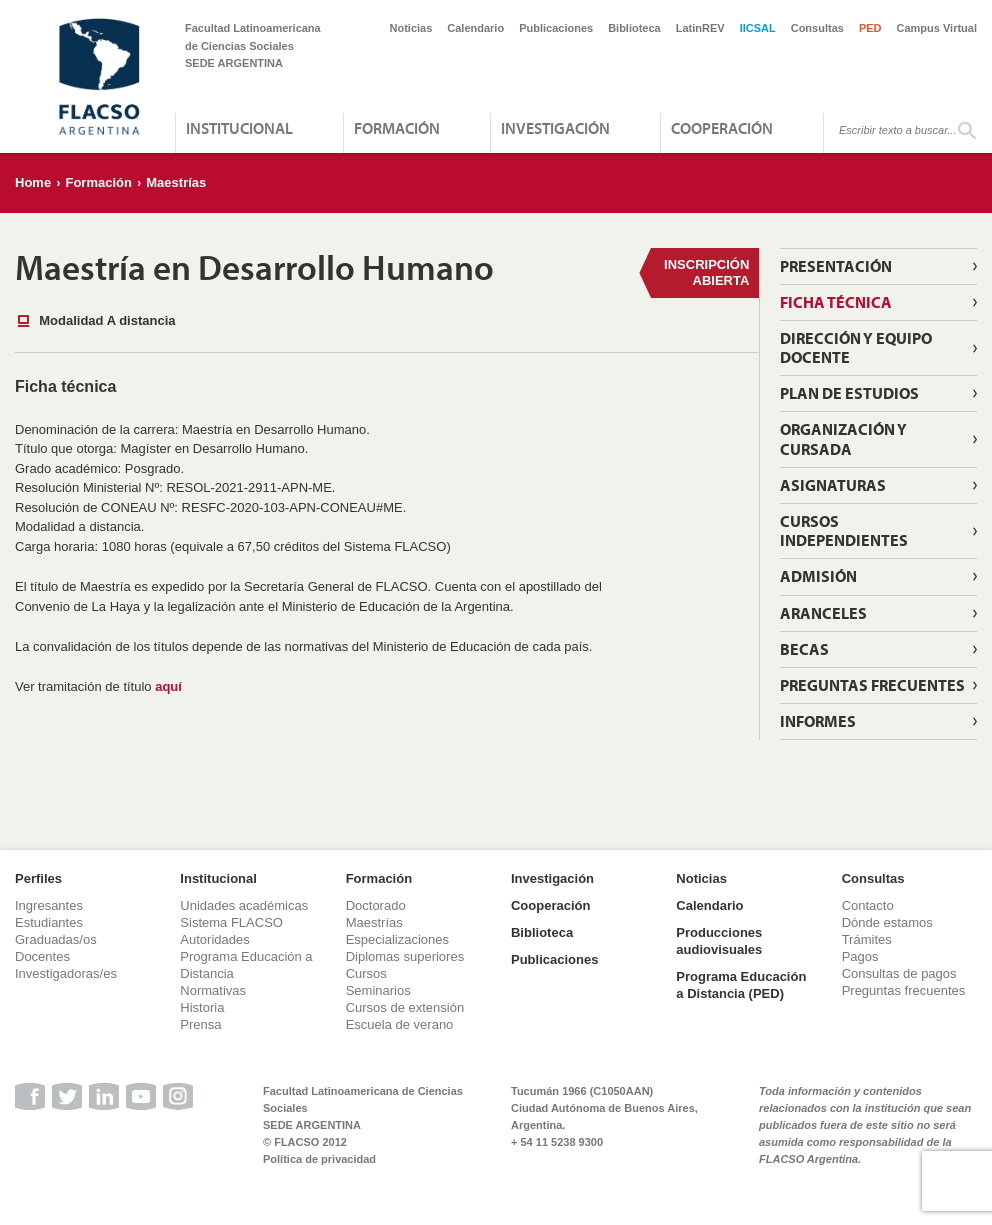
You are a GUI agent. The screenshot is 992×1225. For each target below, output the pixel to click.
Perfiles (38, 878)
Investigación (555, 128)
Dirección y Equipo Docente (856, 347)
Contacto (868, 905)
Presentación (836, 266)
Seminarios (378, 990)
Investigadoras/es (66, 973)
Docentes (42, 956)
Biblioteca (634, 28)
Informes (818, 721)
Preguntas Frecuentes (872, 685)
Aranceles (823, 613)
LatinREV (700, 28)
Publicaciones (556, 28)
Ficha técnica (836, 302)
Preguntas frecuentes (904, 990)
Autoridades (214, 939)
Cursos (366, 973)
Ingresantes (49, 905)
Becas (804, 649)
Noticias (411, 28)
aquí (168, 686)
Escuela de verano (400, 1024)
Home (33, 182)
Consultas (817, 28)
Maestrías (176, 182)
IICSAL (758, 28)
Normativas (213, 990)
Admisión (818, 576)
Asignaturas (833, 485)
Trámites (867, 939)
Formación (397, 128)
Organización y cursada (843, 438)
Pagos (860, 956)
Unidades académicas (244, 905)
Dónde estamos (887, 922)
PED (870, 28)
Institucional (239, 128)
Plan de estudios (849, 393)
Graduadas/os (56, 939)
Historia (202, 1007)
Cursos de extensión (405, 1007)
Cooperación (722, 128)
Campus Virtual (937, 28)
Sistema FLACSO (231, 922)
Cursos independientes (844, 530)
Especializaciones (397, 939)
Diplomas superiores (405, 956)
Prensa (200, 1024)
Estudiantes (49, 922)
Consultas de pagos (899, 973)
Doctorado (376, 905)
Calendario (475, 28)
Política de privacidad (319, 1159)
